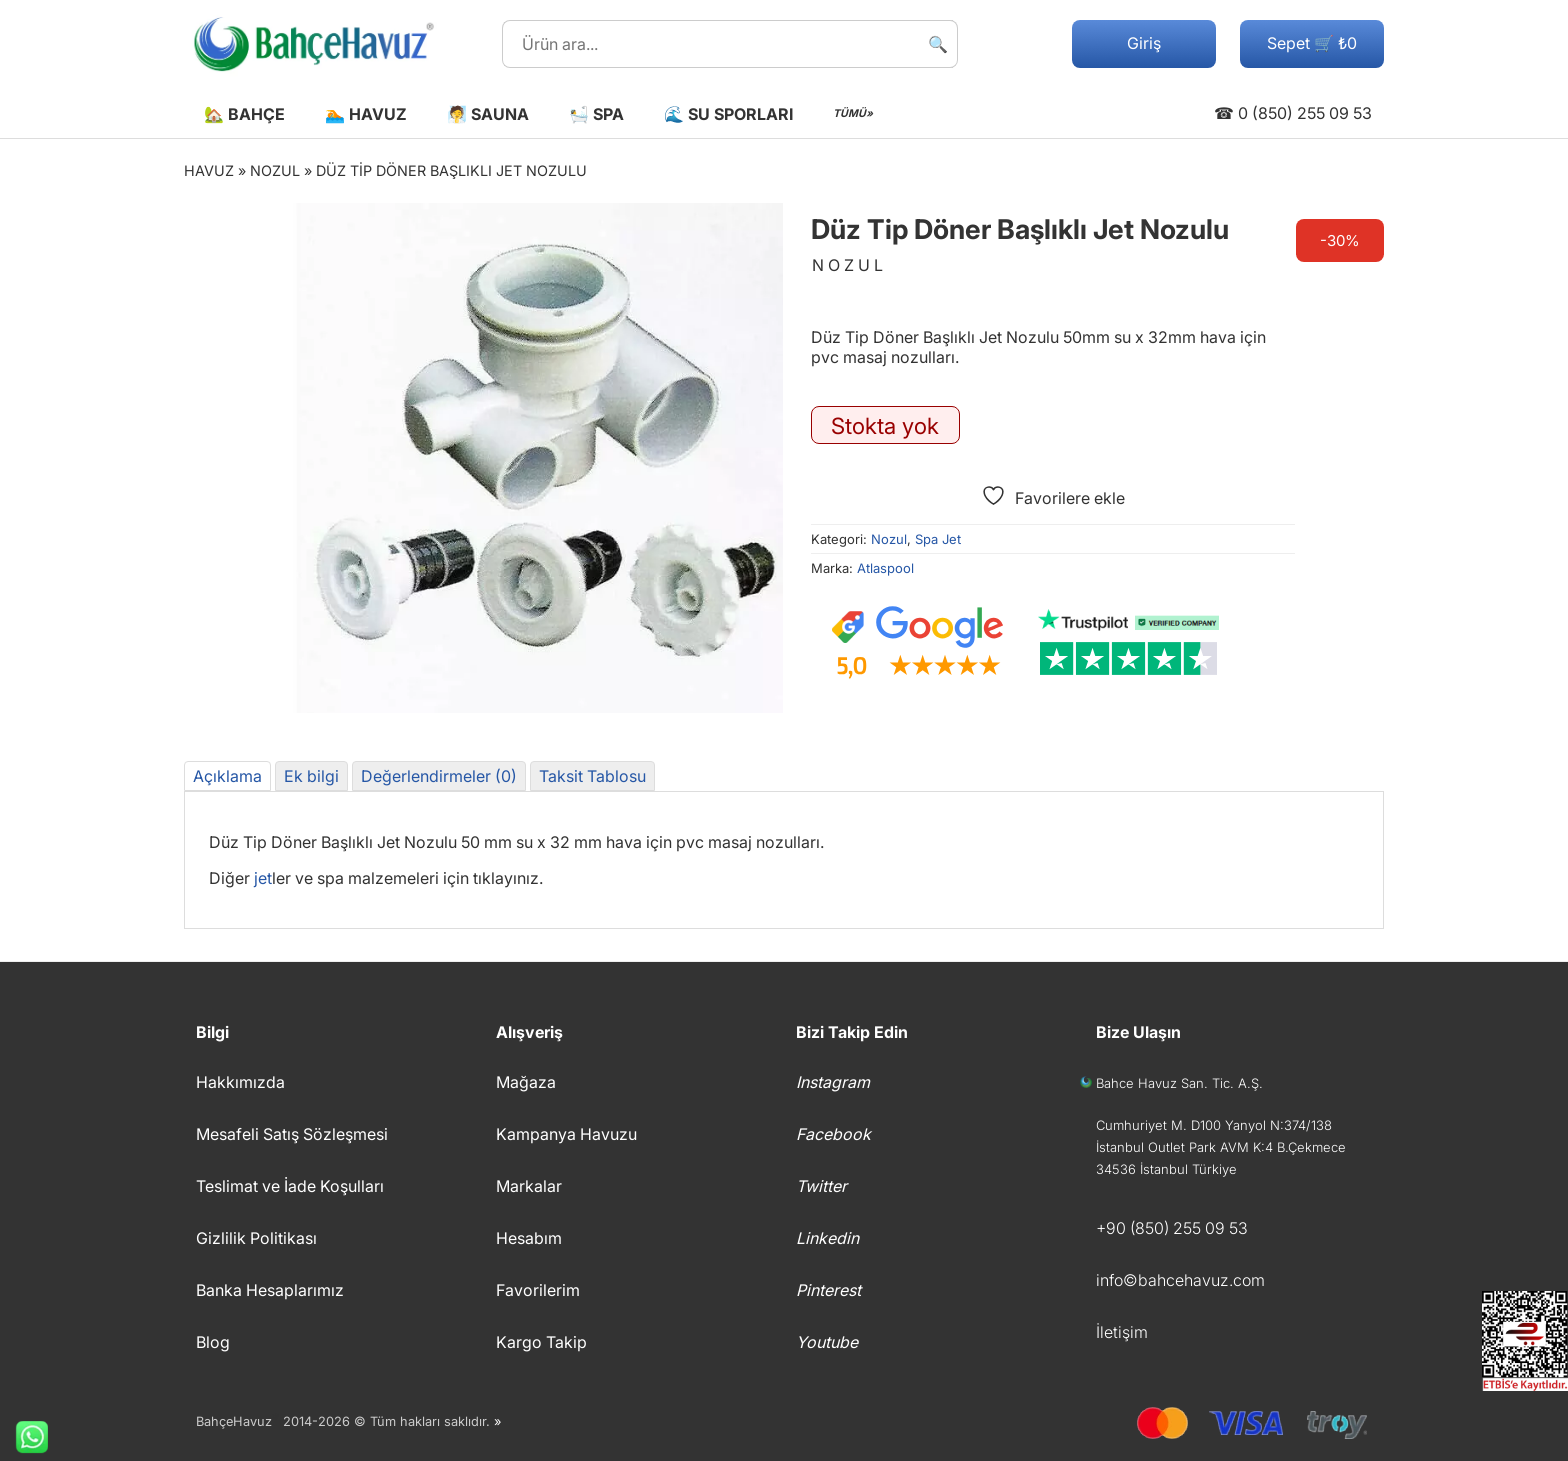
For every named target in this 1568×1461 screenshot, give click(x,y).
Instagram (833, 1082)
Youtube (827, 1342)
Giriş (1144, 43)
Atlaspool (885, 568)
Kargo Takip (541, 1342)
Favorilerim (538, 1290)
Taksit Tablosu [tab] (592, 776)
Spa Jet (938, 539)
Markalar (529, 1186)
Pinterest (828, 1290)
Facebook (833, 1134)
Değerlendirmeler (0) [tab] (439, 776)
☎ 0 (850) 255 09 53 (1293, 113)
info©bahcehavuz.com (1180, 1280)
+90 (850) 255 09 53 (1172, 1228)
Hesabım (529, 1238)
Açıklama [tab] (227, 776)
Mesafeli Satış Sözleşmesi (292, 1134)
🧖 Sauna (488, 114)
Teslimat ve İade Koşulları (290, 1186)
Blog (213, 1342)
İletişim (1122, 1332)
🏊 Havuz (366, 114)
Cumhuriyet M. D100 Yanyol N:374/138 (1214, 1125)
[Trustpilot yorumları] (1129, 643)
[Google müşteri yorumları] (917, 643)
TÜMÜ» (853, 113)
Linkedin (827, 1238)
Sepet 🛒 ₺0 (1312, 43)
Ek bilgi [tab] (311, 776)
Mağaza (526, 1082)
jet (263, 878)
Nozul (275, 170)
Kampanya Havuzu (566, 1134)
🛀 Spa (596, 114)
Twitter (821, 1186)
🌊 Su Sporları (728, 114)
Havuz (209, 170)
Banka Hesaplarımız (270, 1290)
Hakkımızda (240, 1082)
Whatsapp (24, 1437)
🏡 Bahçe (244, 114)
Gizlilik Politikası (256, 1238)
